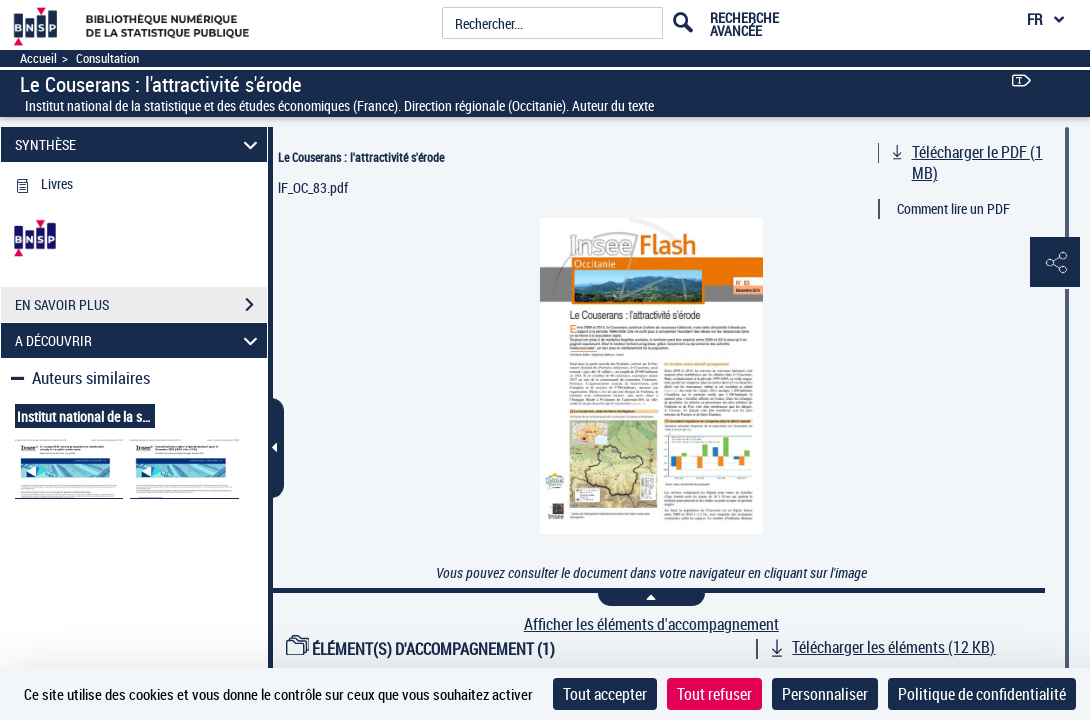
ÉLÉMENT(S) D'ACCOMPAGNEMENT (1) (421, 649)
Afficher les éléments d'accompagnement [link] (651, 624)
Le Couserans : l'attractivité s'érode (361, 157)
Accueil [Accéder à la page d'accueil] (38, 58)
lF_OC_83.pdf (313, 187)
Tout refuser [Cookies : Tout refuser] (714, 694)
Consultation (107, 58)
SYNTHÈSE (139, 144)
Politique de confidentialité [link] (982, 694)
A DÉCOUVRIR (139, 340)
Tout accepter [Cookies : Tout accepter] (605, 694)
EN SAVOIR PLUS (141, 305)
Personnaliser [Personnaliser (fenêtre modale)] (825, 694)
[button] (1055, 263)
